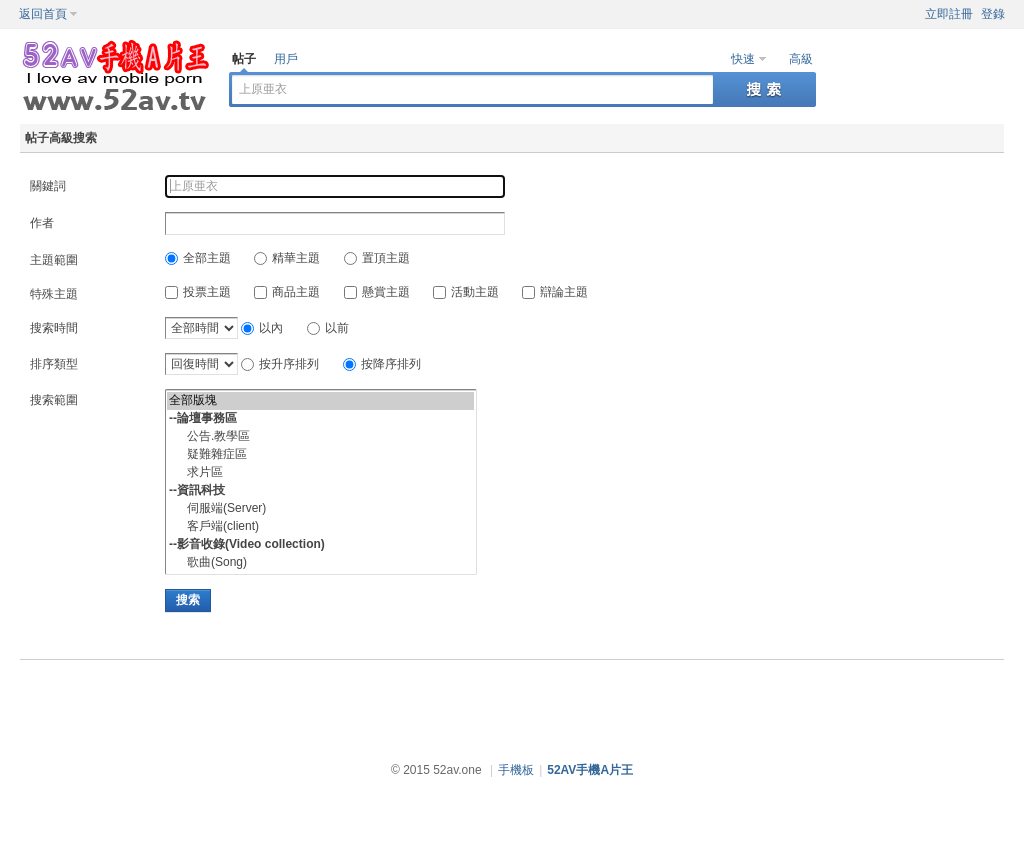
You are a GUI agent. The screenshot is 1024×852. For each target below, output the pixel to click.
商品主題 (287, 292)
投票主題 (198, 292)
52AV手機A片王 (590, 770)
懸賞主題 (377, 292)
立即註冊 (949, 14)
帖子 (244, 59)
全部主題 (198, 258)
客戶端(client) (320, 527)
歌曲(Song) (320, 563)
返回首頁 (43, 14)
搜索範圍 (54, 400)
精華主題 (287, 258)
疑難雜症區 (320, 455)
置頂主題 (377, 258)
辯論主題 (555, 292)
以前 (328, 328)
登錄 (993, 14)
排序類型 (54, 364)
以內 (262, 328)
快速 (743, 59)
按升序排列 (280, 364)
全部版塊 (320, 401)
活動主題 (466, 292)
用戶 (286, 59)
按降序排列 (382, 364)
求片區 (320, 473)
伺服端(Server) (320, 509)
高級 (801, 59)
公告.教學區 (320, 437)
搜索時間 (54, 328)
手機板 (516, 770)
